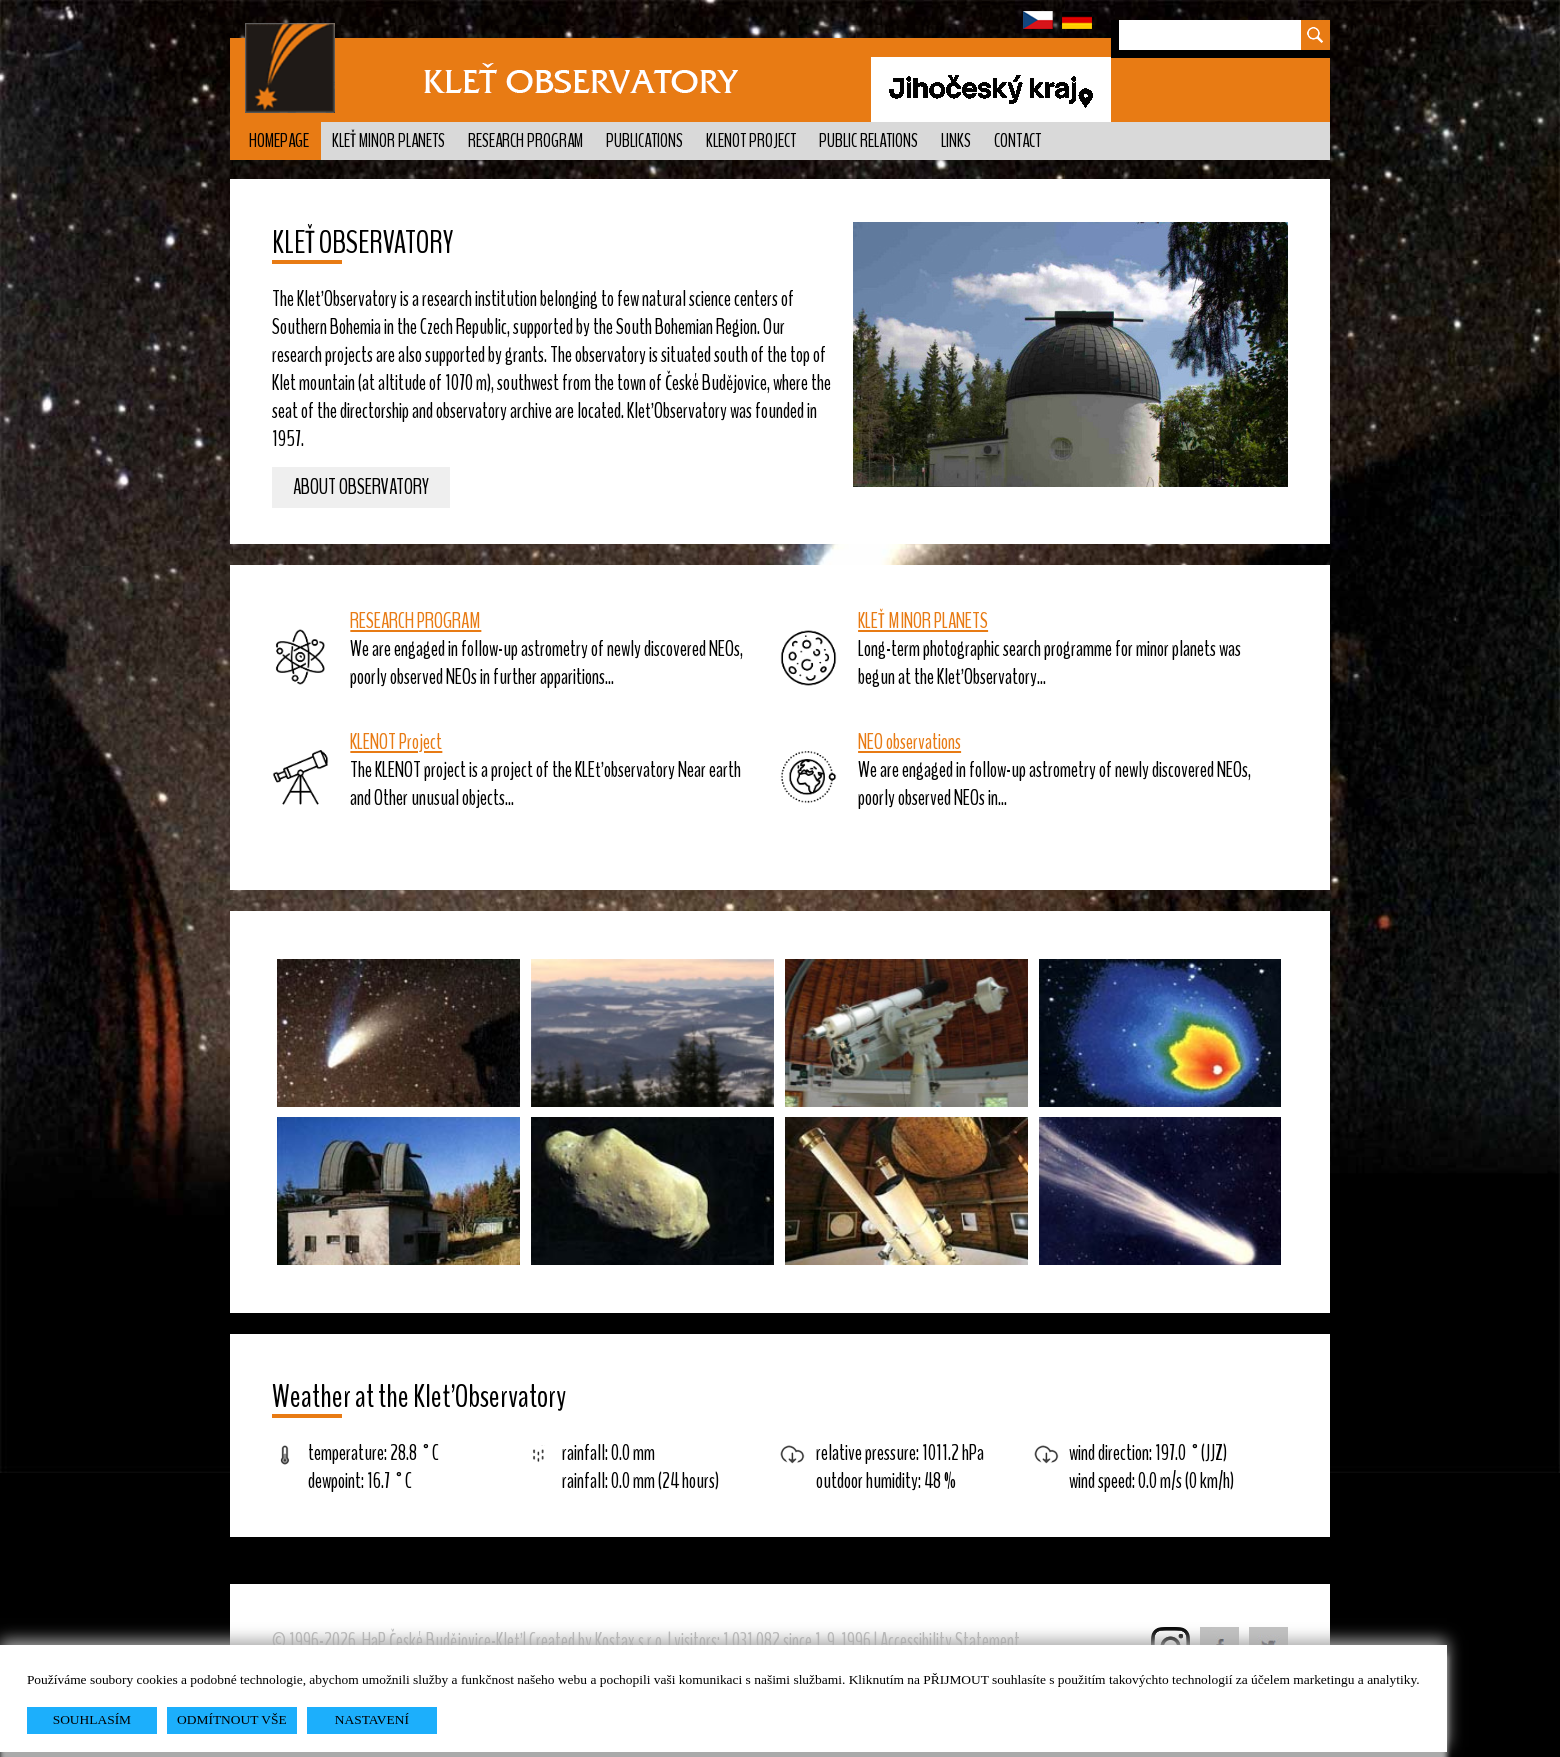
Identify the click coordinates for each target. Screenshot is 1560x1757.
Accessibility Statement (950, 1641)
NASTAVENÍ (372, 1719)
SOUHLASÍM (92, 1719)
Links (956, 141)
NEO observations (909, 742)
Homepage (279, 141)
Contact (1017, 141)
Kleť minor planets (388, 141)
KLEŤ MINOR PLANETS (923, 621)
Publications (644, 141)
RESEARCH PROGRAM (415, 621)
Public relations (868, 141)
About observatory (361, 488)
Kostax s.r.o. (630, 1641)
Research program (525, 141)
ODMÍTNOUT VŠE (232, 1719)
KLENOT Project (751, 141)
